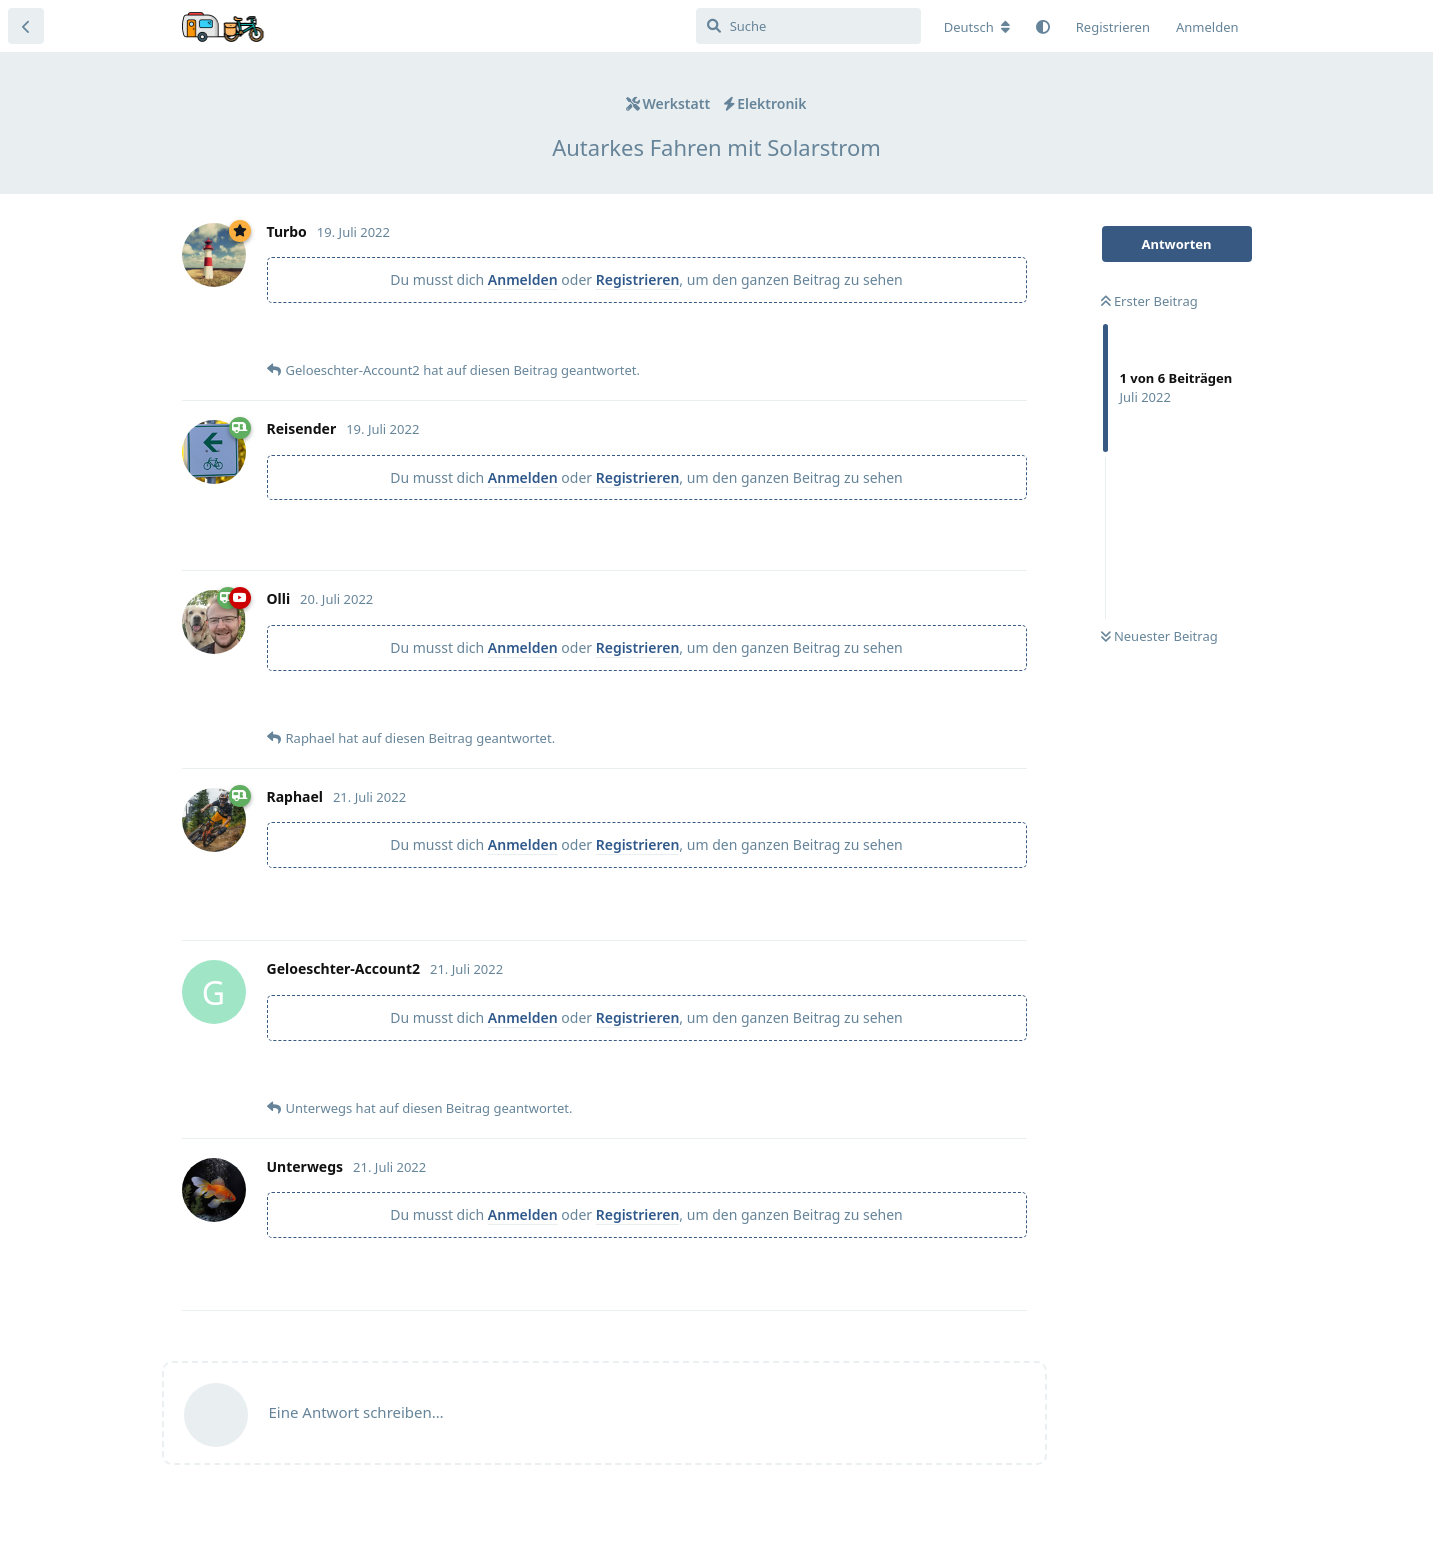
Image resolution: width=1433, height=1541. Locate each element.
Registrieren (638, 279)
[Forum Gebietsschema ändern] (977, 27)
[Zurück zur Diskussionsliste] (26, 26)
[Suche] (808, 26)
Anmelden (523, 279)
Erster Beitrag (1149, 301)
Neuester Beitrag (1159, 636)
